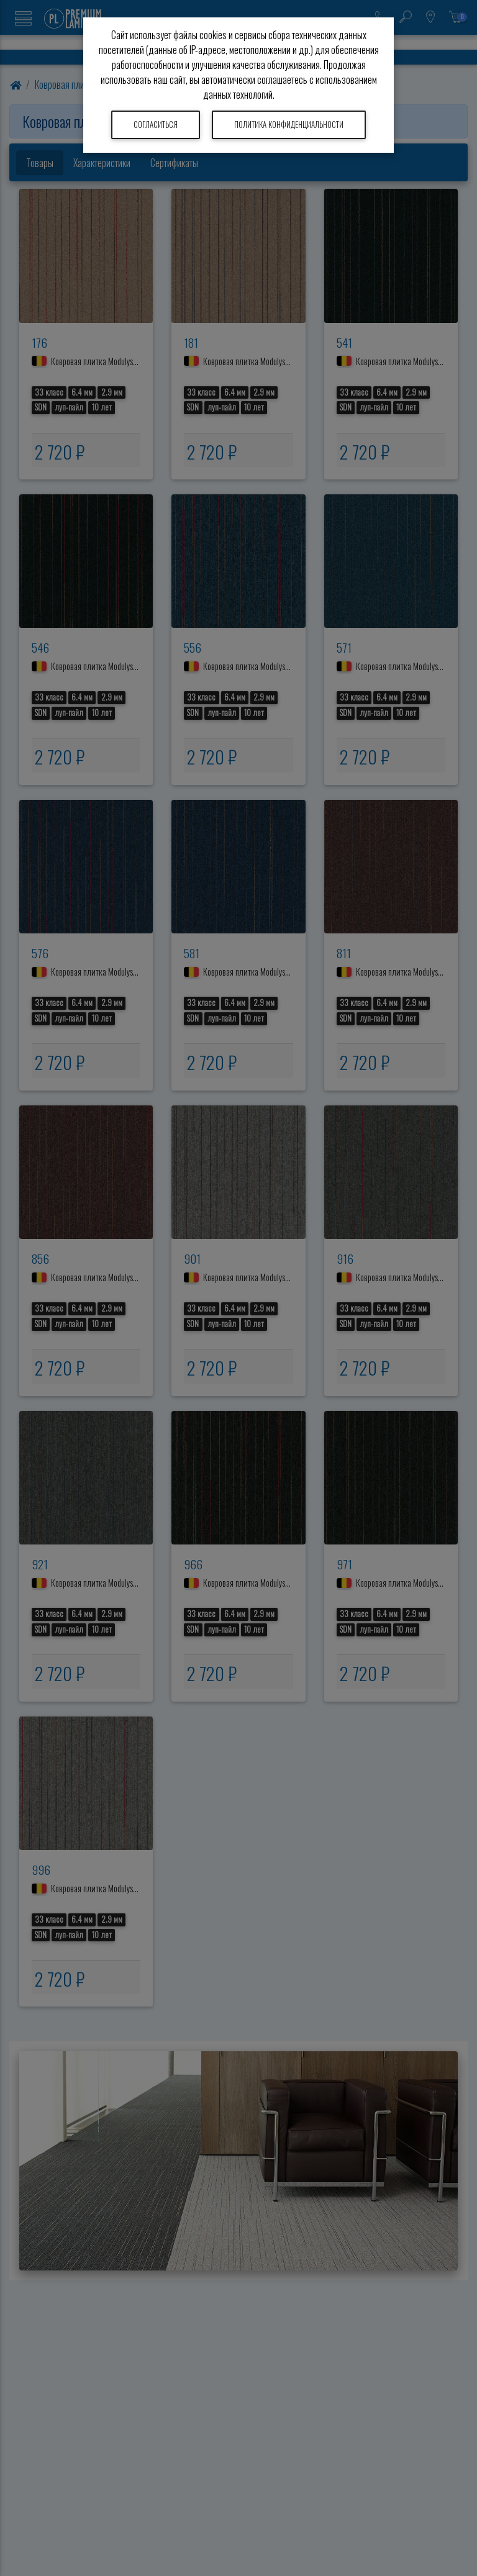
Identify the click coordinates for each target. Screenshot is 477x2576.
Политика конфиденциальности (288, 124)
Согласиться (156, 124)
